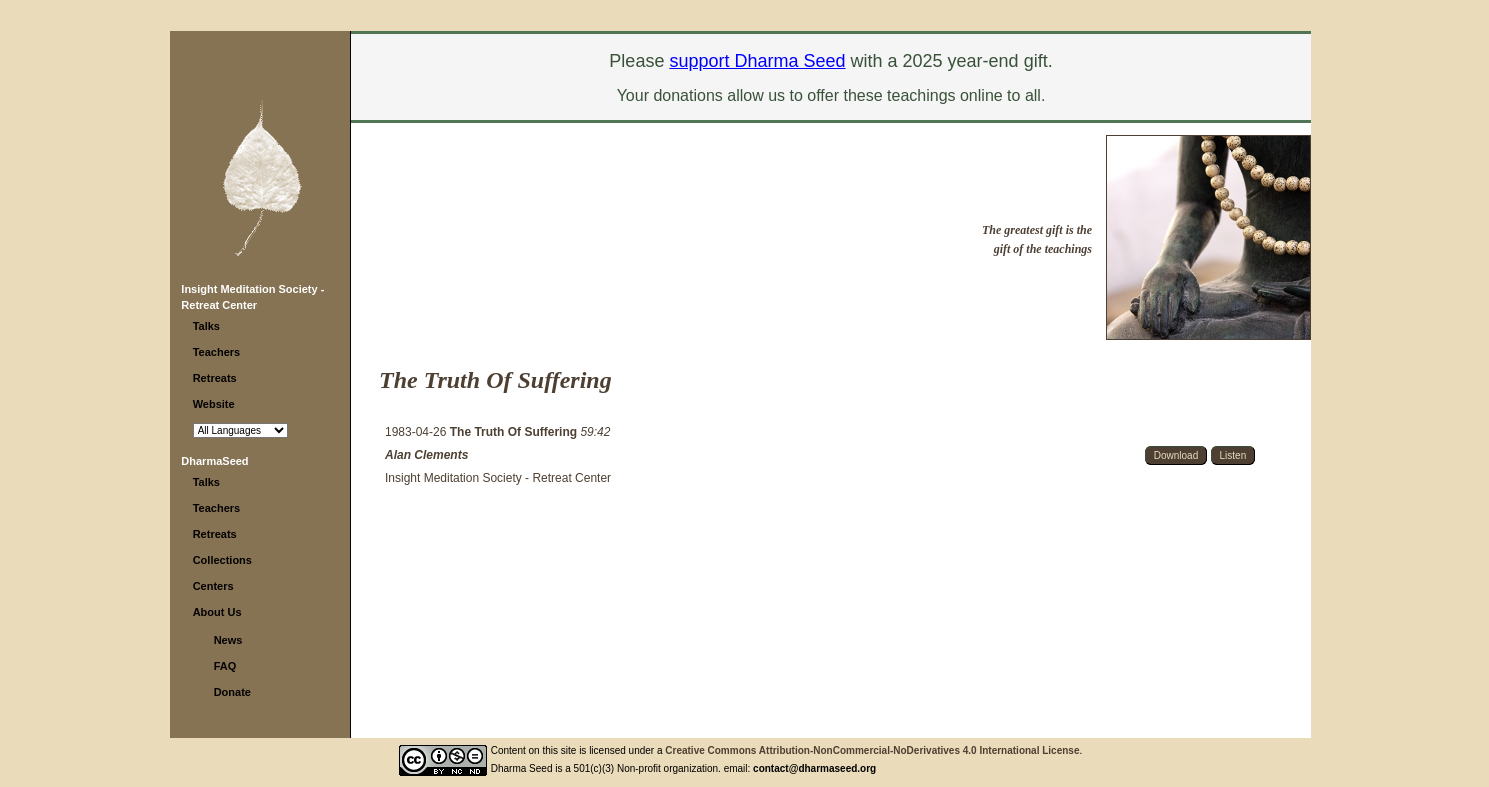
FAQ (225, 666)
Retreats (215, 378)
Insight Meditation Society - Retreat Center (498, 478)
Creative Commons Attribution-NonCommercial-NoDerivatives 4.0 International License (872, 750)
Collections (222, 560)
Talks (206, 326)
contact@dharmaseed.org (814, 768)
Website (214, 404)
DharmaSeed (214, 461)
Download (1176, 455)
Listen (1233, 455)
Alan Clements (426, 455)
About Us (217, 612)
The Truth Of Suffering (515, 432)
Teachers (217, 352)
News (228, 640)
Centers (213, 586)
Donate (232, 692)
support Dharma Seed (757, 61)
